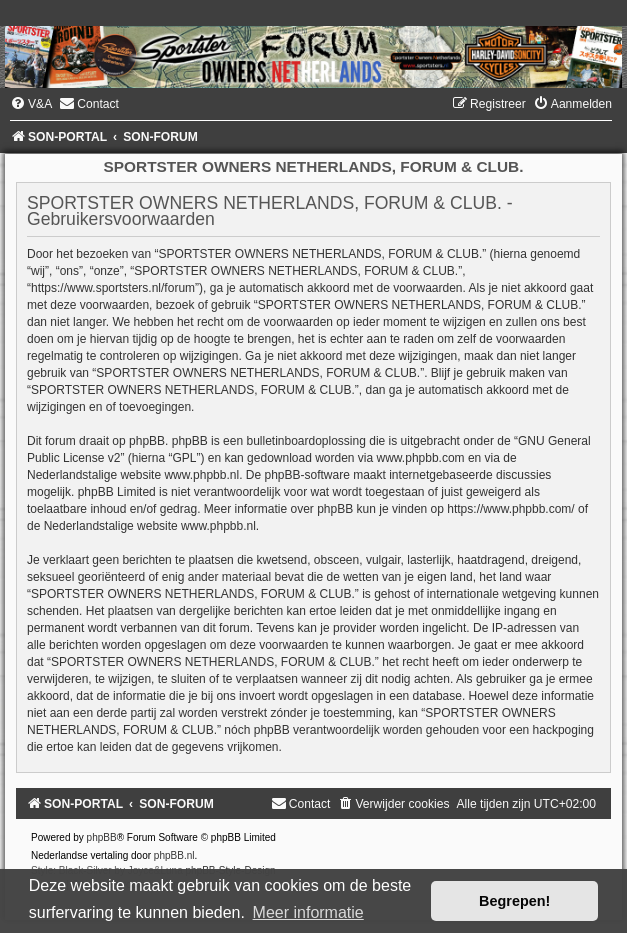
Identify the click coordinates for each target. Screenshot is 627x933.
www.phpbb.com (421, 458)
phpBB (102, 837)
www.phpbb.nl (201, 475)
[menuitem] (31, 104)
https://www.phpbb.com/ (510, 509)
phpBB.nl (174, 855)
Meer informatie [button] (308, 912)
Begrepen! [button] (514, 901)
